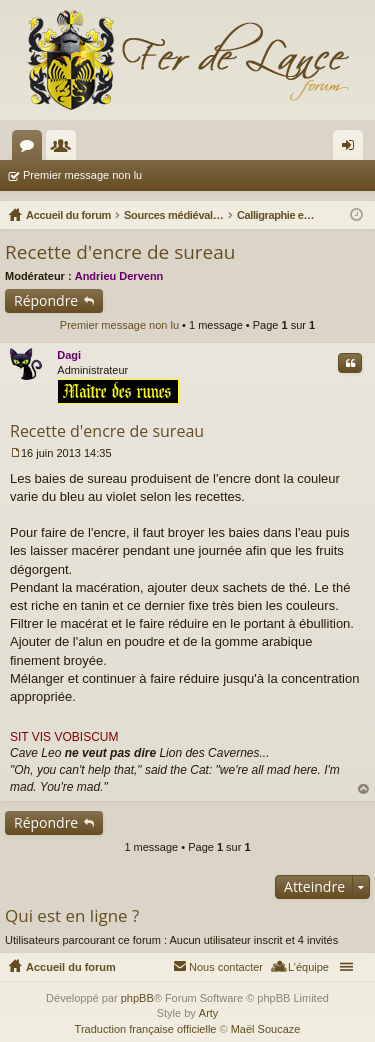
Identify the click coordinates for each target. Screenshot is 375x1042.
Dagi (69, 355)
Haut (364, 789)
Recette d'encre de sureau (120, 252)
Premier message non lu (82, 175)
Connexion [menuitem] (352, 149)
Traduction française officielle (146, 1029)
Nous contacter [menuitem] (226, 967)
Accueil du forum (71, 967)
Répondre (46, 300)
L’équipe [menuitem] (308, 967)
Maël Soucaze (266, 1029)
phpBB (137, 998)
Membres (65, 149)
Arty (209, 1013)
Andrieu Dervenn (119, 276)
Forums (31, 149)
